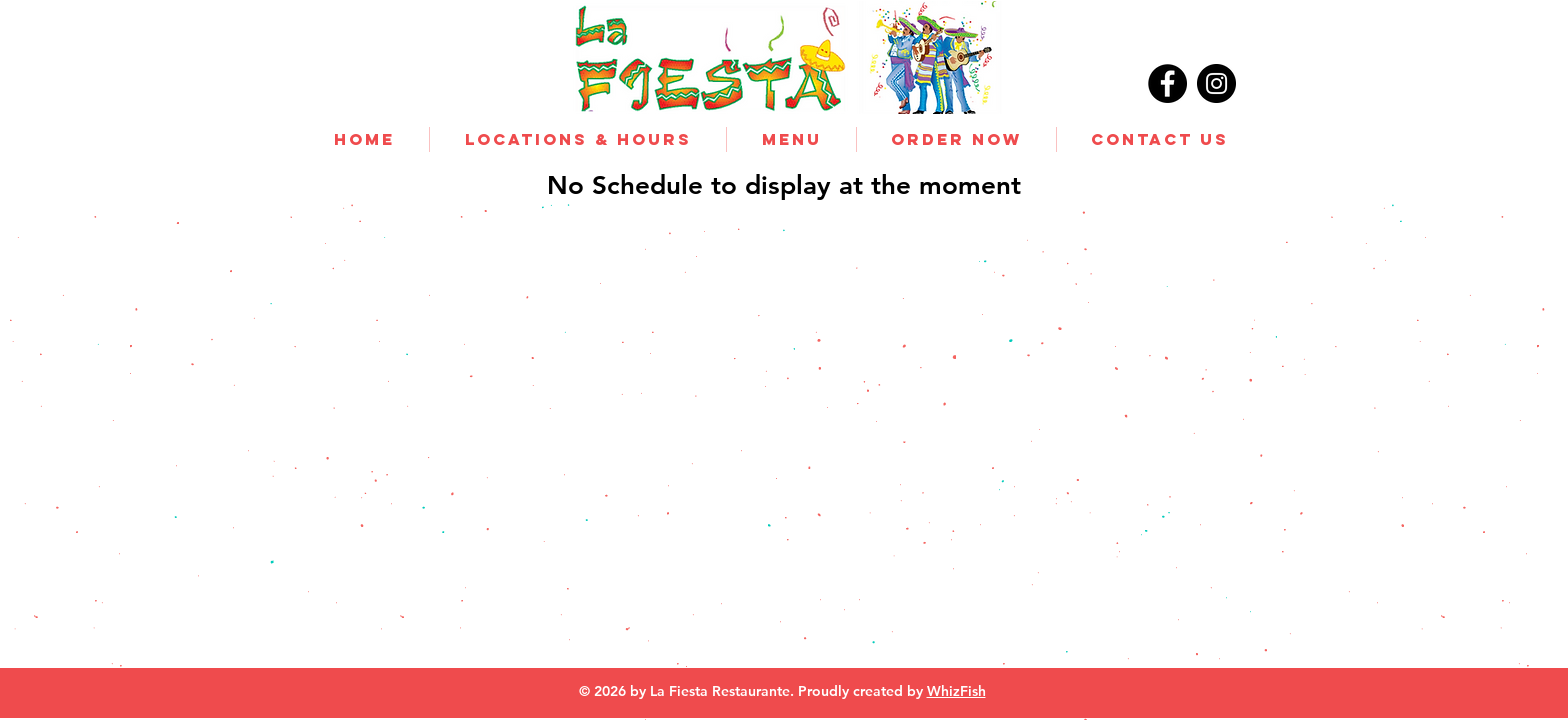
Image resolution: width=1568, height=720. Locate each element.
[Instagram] (1216, 83)
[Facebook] (1167, 83)
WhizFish (956, 691)
